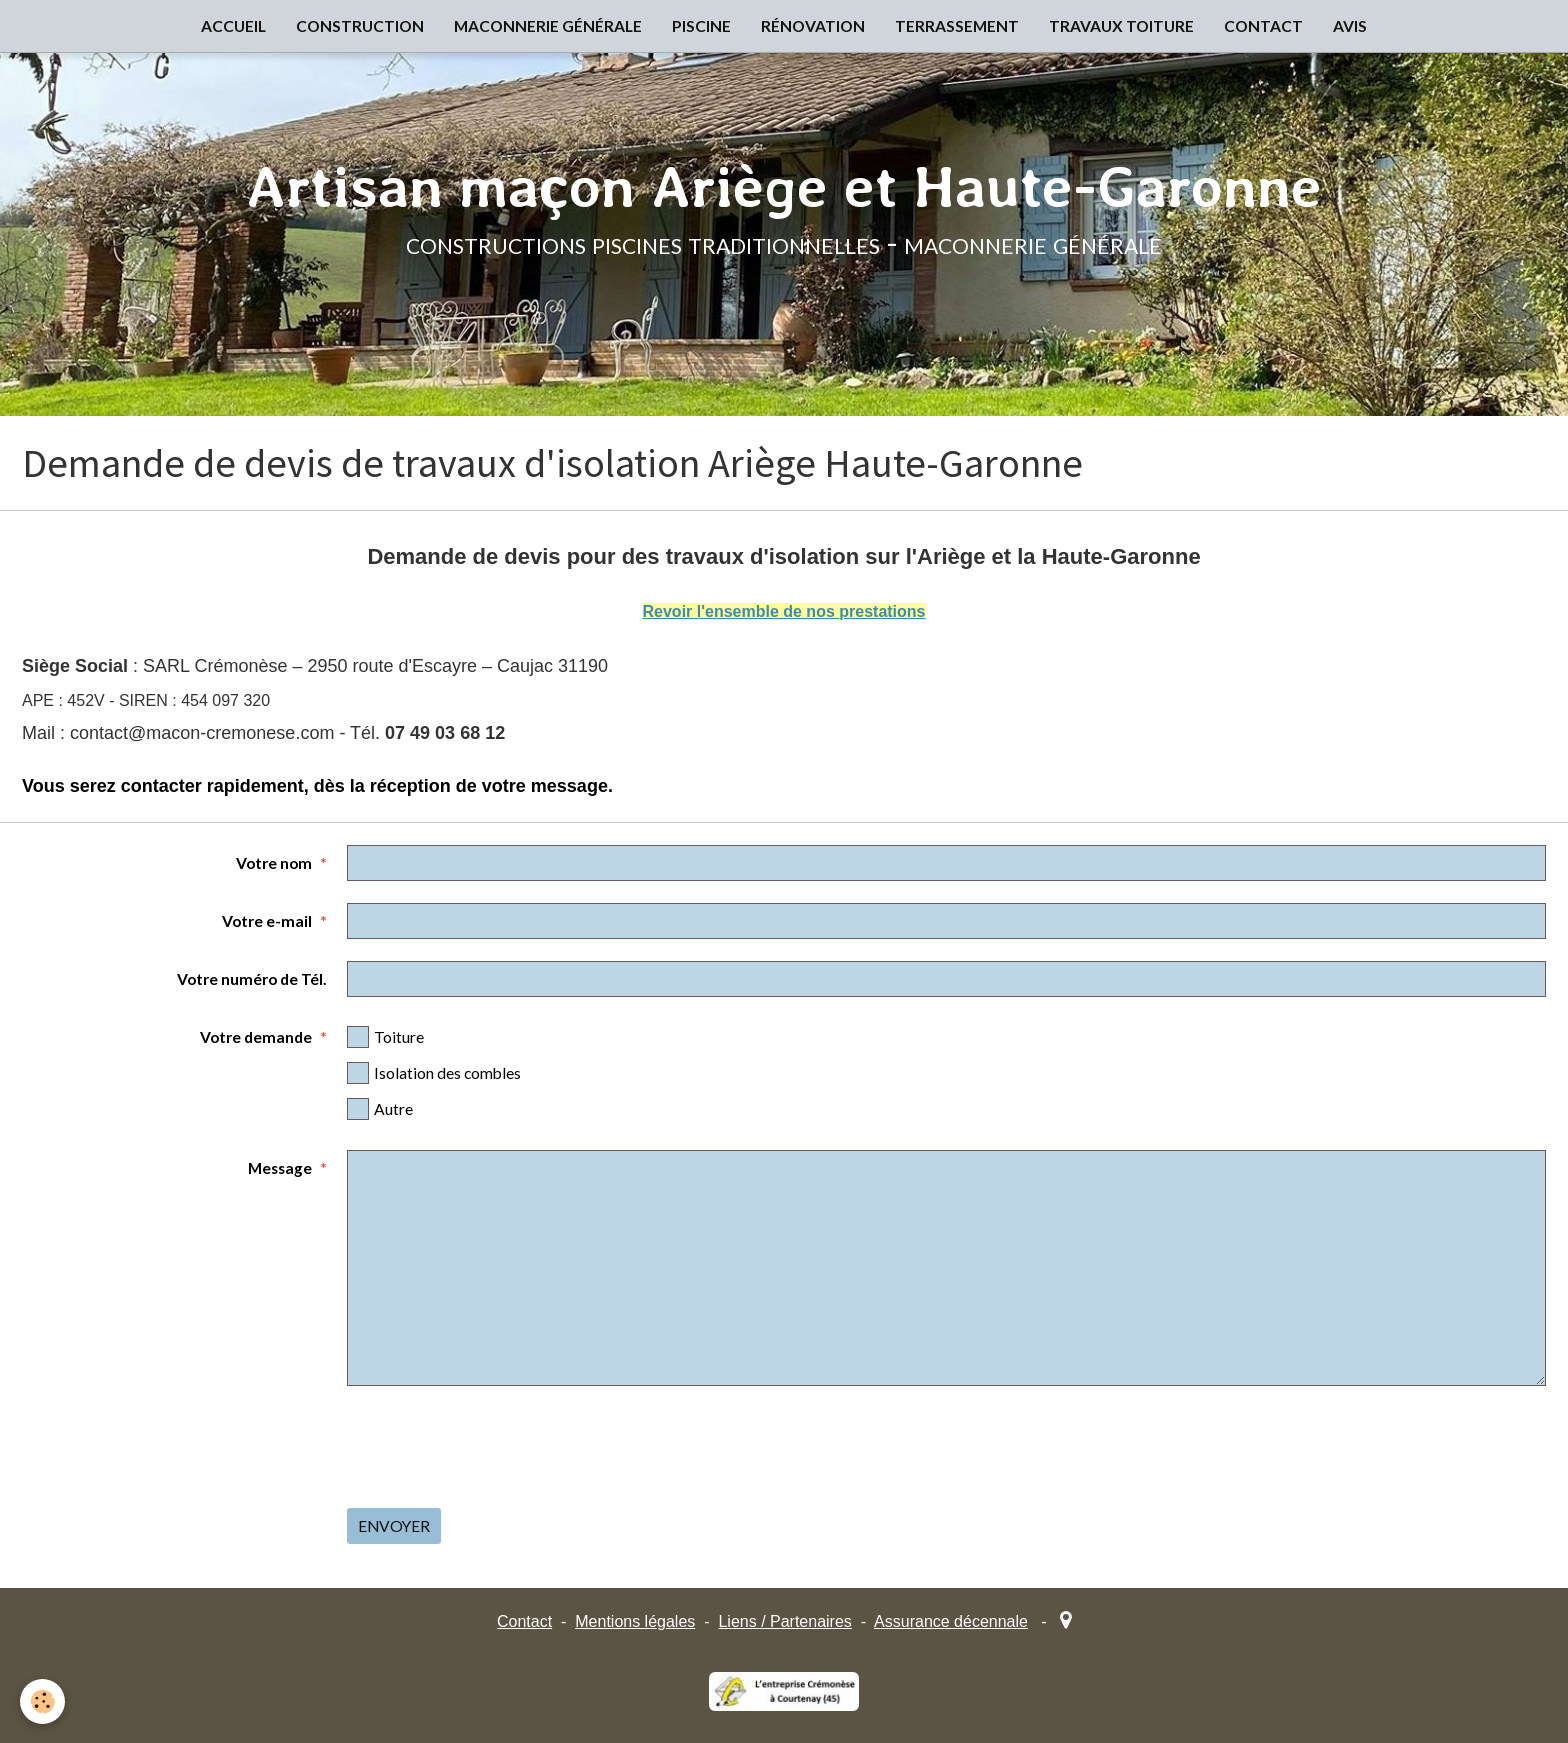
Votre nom (274, 863)
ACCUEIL (233, 26)
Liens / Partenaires (784, 1621)
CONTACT (1263, 26)
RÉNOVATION (813, 26)
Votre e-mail (267, 921)
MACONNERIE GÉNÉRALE (548, 26)
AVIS (1350, 26)
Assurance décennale (951, 1621)
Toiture (385, 1037)
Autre (380, 1109)
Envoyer (394, 1526)
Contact (524, 1621)
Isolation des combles (434, 1073)
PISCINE (701, 26)
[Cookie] (42, 1701)
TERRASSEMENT (957, 26)
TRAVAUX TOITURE (1121, 26)
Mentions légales (635, 1621)
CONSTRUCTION (360, 26)
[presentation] (499, 1447)
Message (280, 1168)
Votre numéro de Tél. (252, 979)
